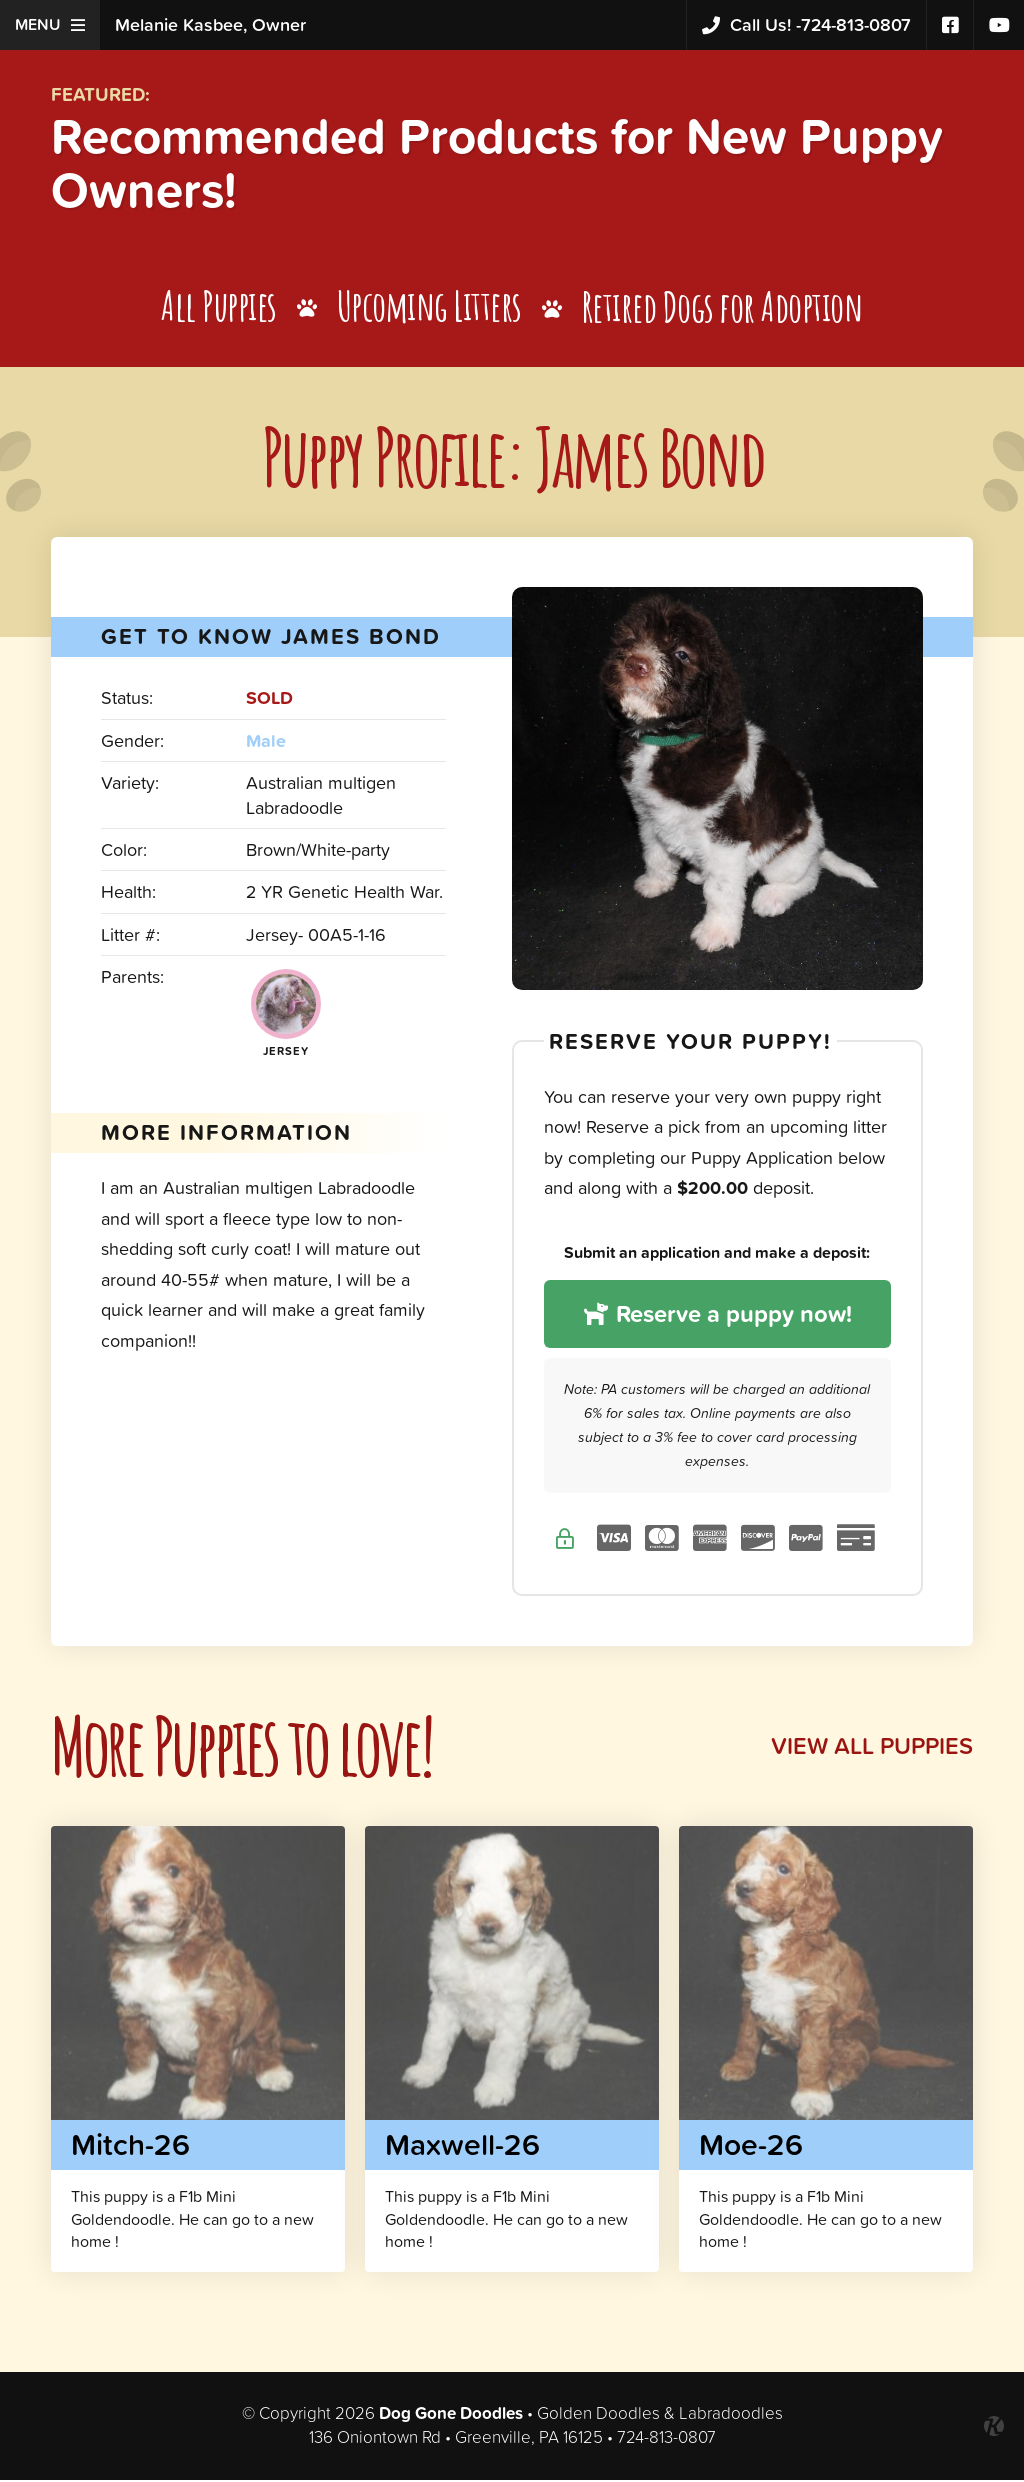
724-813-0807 (806, 25)
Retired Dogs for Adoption (724, 308)
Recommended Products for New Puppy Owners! (503, 164)
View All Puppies (870, 1747)
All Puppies (218, 308)
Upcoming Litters (429, 308)
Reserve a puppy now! (717, 1315)
